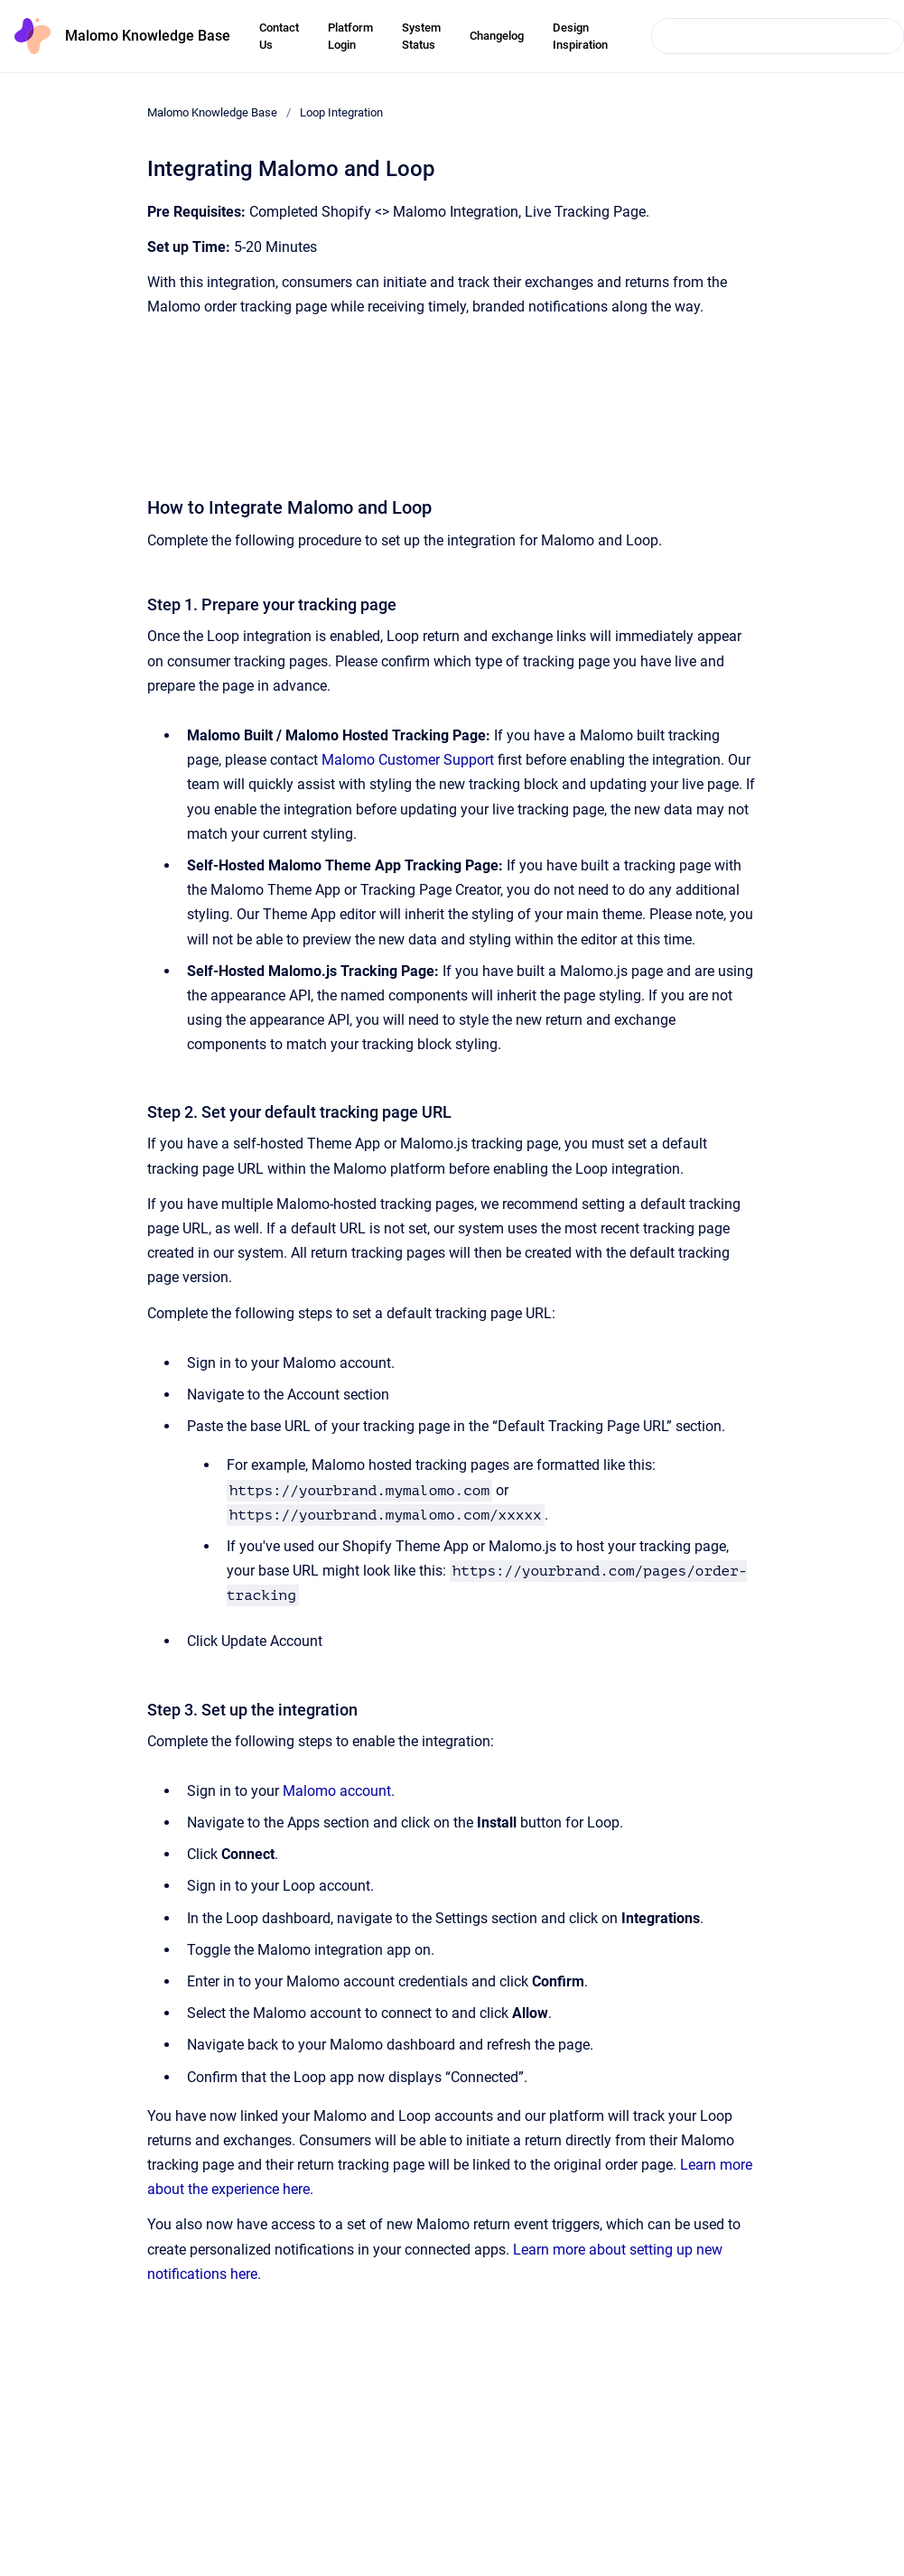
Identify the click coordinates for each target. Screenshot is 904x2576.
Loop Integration (341, 112)
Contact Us (279, 36)
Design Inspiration (580, 36)
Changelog (497, 35)
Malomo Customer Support (408, 759)
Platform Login (350, 36)
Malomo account (337, 1790)
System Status (421, 36)
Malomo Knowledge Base (147, 35)
